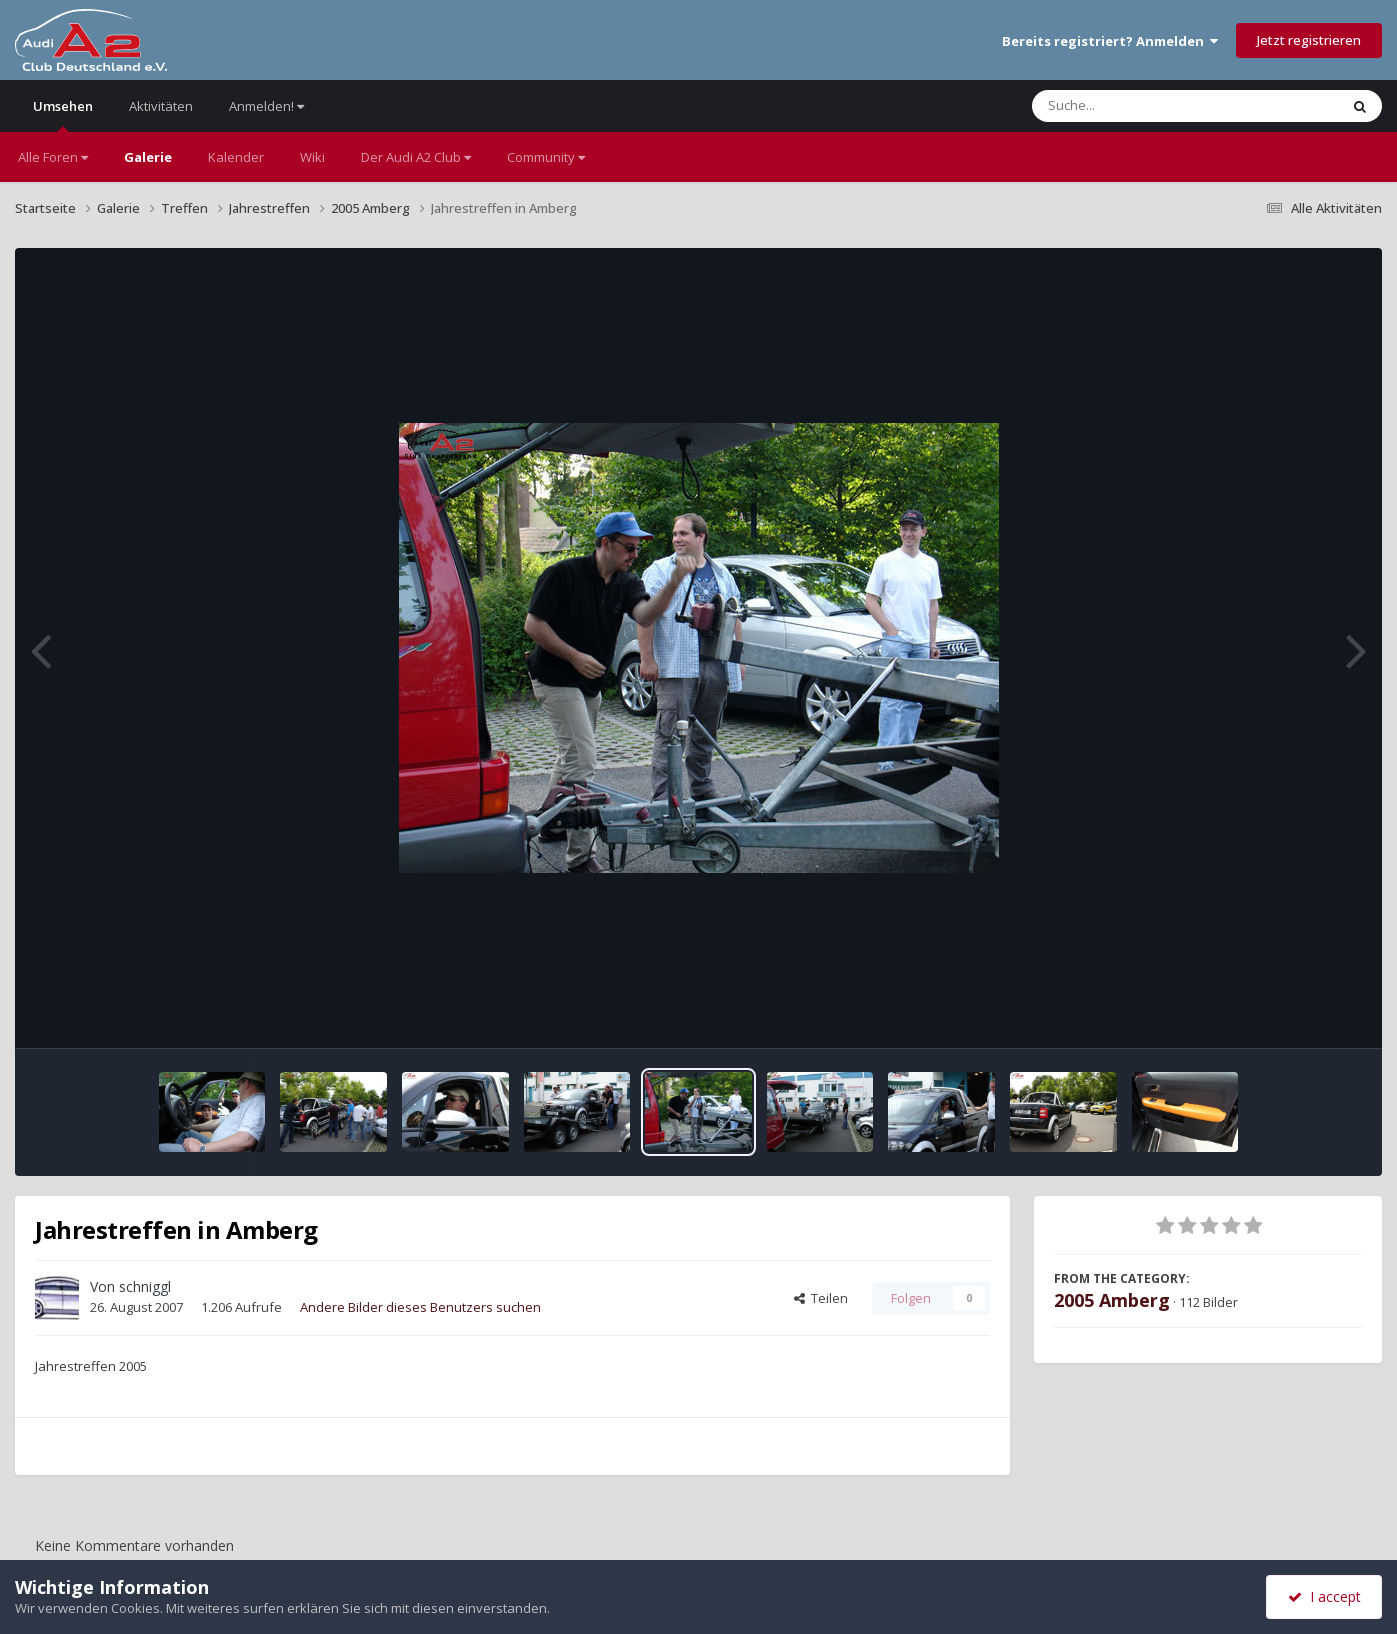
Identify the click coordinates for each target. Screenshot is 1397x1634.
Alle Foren (53, 157)
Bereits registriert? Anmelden (1110, 41)
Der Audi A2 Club (416, 157)
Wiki (312, 157)
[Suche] (1144, 106)
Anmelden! (266, 106)
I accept (1324, 1596)
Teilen (821, 1298)
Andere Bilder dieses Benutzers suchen (420, 1307)
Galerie (148, 157)
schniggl (145, 1286)
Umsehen (63, 114)
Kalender (236, 157)
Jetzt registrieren (1309, 40)
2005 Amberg (1112, 1300)
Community (546, 157)
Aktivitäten (161, 106)
